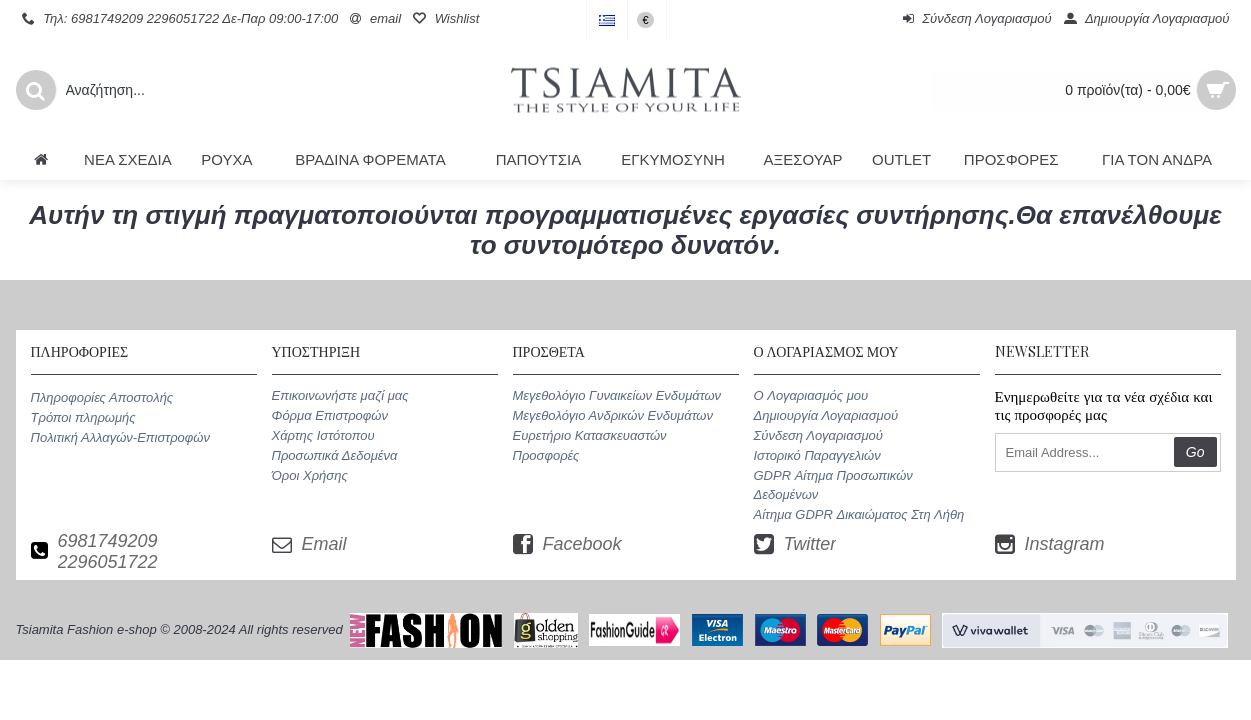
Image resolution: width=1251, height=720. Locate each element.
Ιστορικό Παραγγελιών (817, 455)
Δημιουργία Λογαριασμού (826, 415)
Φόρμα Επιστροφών (330, 415)
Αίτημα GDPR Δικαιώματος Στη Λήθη (859, 514)
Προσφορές (546, 455)
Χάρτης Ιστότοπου (323, 435)
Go (1195, 452)
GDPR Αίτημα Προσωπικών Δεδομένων (833, 484)
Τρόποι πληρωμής (83, 417)
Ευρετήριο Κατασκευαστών (590, 435)
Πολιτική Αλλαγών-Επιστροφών (120, 437)
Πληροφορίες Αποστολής (102, 397)
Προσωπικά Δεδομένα (335, 455)
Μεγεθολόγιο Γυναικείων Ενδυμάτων (617, 395)
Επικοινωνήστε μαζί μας (340, 395)
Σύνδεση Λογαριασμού (818, 435)
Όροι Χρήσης (310, 475)
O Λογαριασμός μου (811, 395)
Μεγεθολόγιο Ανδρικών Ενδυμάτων (613, 415)
